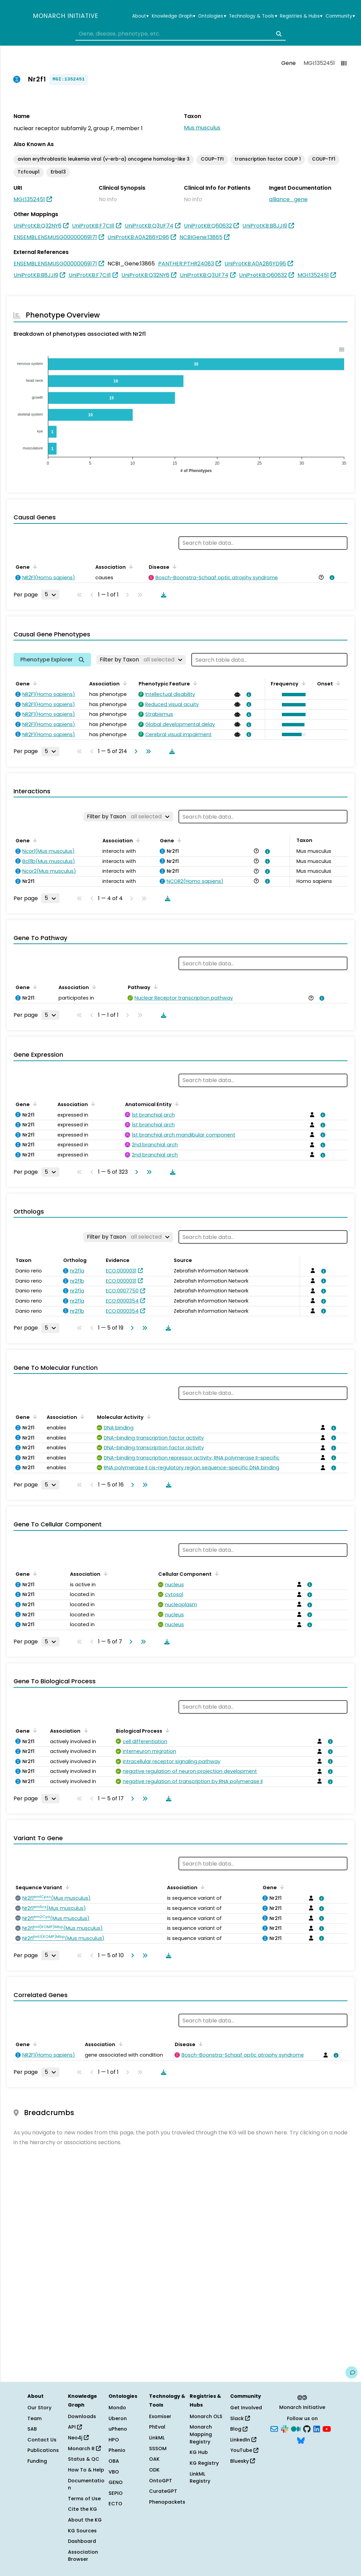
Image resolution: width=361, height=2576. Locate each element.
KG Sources (82, 2530)
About (140, 16)
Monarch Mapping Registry (201, 2434)
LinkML (157, 2437)
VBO (114, 2471)
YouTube (244, 2450)
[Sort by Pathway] (154, 986)
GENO (116, 2482)
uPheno (118, 2429)
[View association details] (331, 577)
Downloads (82, 2416)
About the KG (85, 2519)
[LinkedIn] (316, 2428)
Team (34, 2418)
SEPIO (116, 2493)
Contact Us (41, 2439)
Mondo (117, 2407)
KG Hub (199, 2452)
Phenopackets (167, 2502)
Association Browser (83, 2556)
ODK (154, 2469)
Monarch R (84, 2448)
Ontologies (212, 16)
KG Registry (204, 2463)
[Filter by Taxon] (141, 659)
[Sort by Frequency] (302, 683)
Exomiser (160, 2416)
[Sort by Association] (130, 566)
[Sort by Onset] (337, 683)
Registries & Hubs (301, 16)
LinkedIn (243, 2439)
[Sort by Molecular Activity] (148, 1416)
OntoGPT (160, 2480)
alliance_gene (288, 199)
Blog (238, 2429)
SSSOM (158, 2448)
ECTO (115, 2503)
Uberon (118, 2418)
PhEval (157, 2426)
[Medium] (295, 2428)
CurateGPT (163, 2491)
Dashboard (82, 2541)
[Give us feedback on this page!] (351, 2372)
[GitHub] (307, 2428)
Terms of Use (84, 2498)
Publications (43, 2450)
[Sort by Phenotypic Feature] (194, 683)
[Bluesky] (301, 2439)
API (75, 2426)
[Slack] (284, 2428)
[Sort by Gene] (34, 566)
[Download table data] (162, 595)
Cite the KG (82, 2509)
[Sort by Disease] (173, 566)
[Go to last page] (147, 751)
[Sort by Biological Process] (166, 1730)
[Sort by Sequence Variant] (66, 1886)
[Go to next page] (134, 751)
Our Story (39, 2407)
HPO (114, 2439)
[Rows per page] (50, 594)
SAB (32, 2429)
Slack (240, 2418)
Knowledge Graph (173, 16)
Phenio (117, 2450)
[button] (292, 694)
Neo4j (78, 2437)
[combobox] (180, 34)
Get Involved (246, 2407)
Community (340, 16)
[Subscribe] (274, 2428)
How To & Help (86, 2469)
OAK (154, 2459)
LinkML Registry (200, 2477)
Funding (37, 2461)
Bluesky (242, 2461)
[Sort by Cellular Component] (216, 1573)
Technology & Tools (253, 16)
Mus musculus (202, 128)
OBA (114, 2461)
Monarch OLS (206, 2416)
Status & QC (83, 2459)
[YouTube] (326, 2428)
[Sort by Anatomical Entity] (176, 1103)
